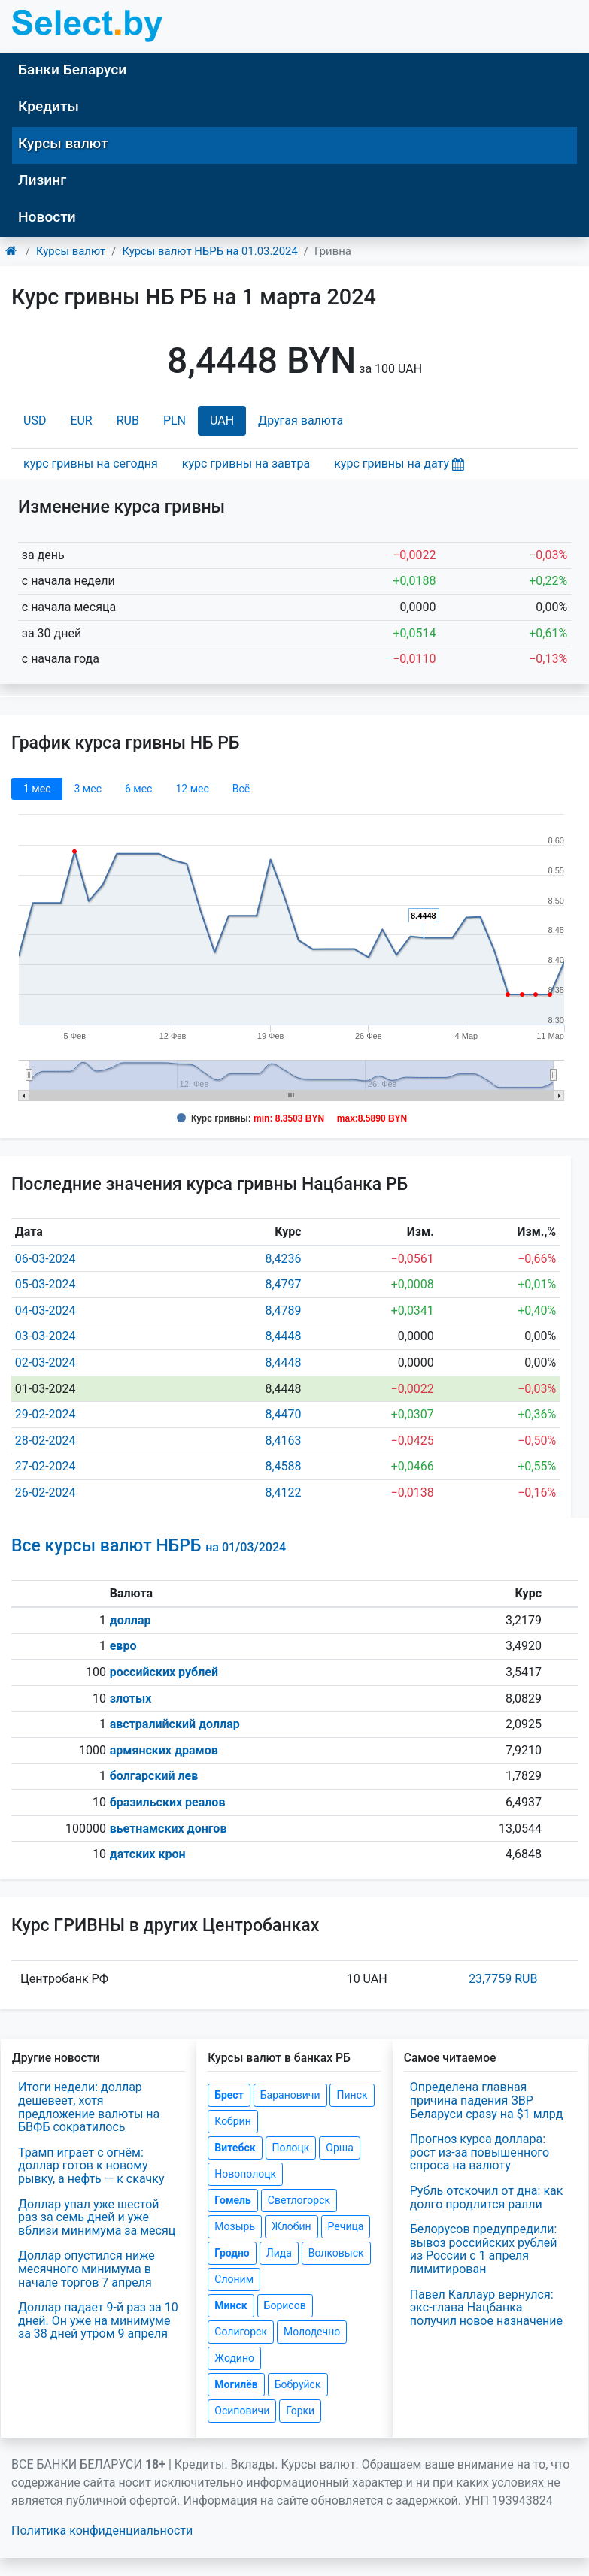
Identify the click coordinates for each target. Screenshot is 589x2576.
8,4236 (283, 1259)
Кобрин (232, 2121)
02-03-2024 (45, 1362)
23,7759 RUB (503, 1979)
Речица (346, 2226)
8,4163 (283, 1440)
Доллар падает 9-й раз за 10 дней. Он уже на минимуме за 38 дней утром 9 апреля (98, 2320)
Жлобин (291, 2226)
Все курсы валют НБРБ (148, 1546)
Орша (339, 2148)
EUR (81, 420)
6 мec (138, 788)
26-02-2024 (45, 1492)
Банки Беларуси (72, 69)
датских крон (148, 1854)
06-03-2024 (45, 1259)
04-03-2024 (45, 1310)
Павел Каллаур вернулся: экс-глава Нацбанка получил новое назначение (486, 2307)
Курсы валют (63, 143)
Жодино (234, 2358)
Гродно (231, 2253)
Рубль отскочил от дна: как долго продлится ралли (486, 2197)
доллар (130, 1620)
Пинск (351, 2095)
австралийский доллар (175, 1724)
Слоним (234, 2279)
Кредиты (48, 106)
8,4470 (283, 1414)
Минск (230, 2305)
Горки (300, 2411)
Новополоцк (245, 2174)
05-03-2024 (45, 1284)
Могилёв (235, 2384)
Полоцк (291, 2148)
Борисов (285, 2305)
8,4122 (283, 1492)
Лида (279, 2253)
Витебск (234, 2148)
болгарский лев (154, 1776)
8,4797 (283, 1284)
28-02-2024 (45, 1440)
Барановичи (290, 2095)
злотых (131, 1698)
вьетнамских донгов (168, 1828)
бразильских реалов (168, 1802)
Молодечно (312, 2332)
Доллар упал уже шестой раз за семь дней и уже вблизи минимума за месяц (96, 2217)
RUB (128, 420)
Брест (228, 2095)
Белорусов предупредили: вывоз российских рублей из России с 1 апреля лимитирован (483, 2249)
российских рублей (164, 1672)
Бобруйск (298, 2384)
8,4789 (283, 1310)
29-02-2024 (45, 1414)
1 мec (36, 788)
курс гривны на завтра (246, 463)
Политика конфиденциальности (102, 2530)
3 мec (87, 788)
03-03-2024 (45, 1336)
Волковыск (336, 2253)
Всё (241, 788)
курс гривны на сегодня (90, 463)
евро (123, 1646)
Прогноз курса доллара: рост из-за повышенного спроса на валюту (479, 2152)
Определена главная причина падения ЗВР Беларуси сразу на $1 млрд (486, 2100)
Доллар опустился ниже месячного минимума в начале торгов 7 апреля (86, 2268)
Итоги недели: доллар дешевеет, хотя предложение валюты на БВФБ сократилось (88, 2107)
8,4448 (283, 1336)
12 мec (191, 788)
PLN (174, 420)
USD (34, 420)
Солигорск (240, 2332)
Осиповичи (241, 2411)
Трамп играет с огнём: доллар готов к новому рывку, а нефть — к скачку (91, 2165)
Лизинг (42, 180)
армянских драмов (164, 1750)
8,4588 (283, 1466)
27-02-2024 (45, 1466)
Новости (47, 217)
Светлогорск (299, 2200)
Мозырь (234, 2226)
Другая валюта (300, 420)
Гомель (232, 2200)
